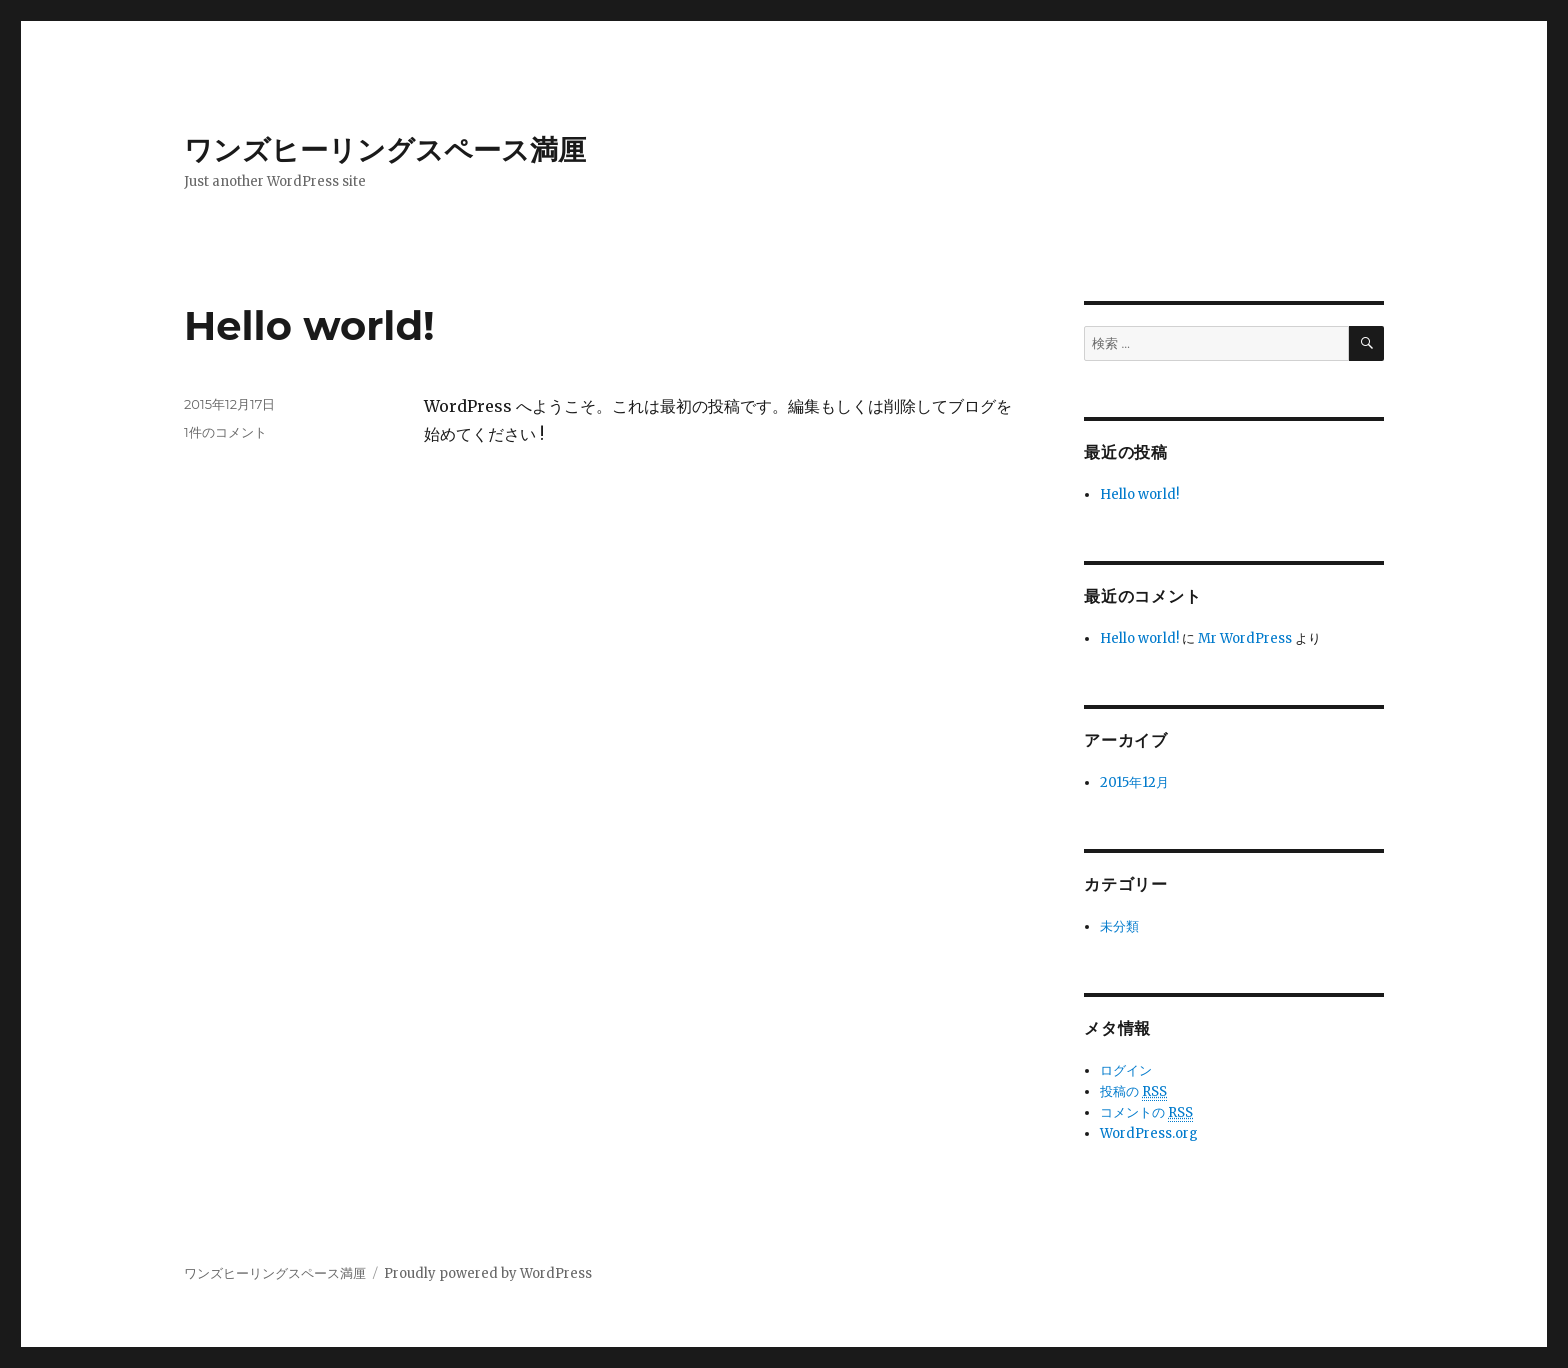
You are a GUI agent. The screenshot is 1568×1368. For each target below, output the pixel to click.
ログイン (1126, 1070)
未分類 (1119, 926)
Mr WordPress (1245, 638)
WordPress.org (1149, 1133)
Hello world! (309, 325)
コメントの (1146, 1113)
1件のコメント (225, 432)
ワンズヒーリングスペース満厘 (385, 150)
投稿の (1133, 1092)
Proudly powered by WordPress (488, 1273)
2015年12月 (1134, 782)
